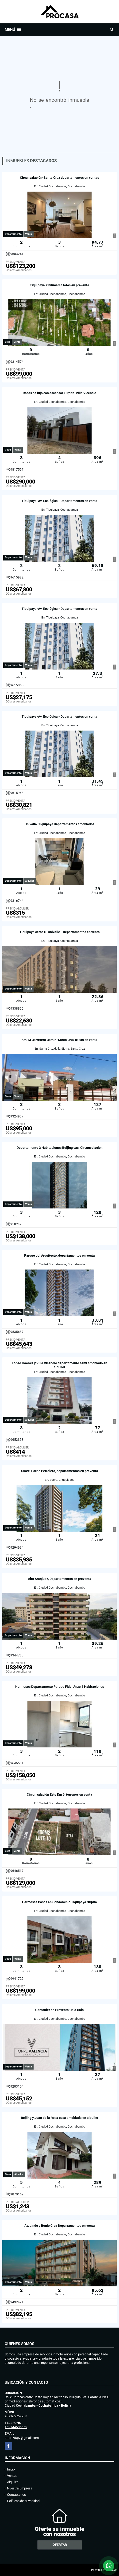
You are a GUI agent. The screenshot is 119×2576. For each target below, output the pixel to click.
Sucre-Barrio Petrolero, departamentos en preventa (59, 1471)
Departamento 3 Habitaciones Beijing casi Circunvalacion (60, 1148)
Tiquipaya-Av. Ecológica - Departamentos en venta (59, 501)
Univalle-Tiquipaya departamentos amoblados (59, 824)
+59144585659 (16, 2427)
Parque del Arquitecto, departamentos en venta (59, 1255)
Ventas (12, 2476)
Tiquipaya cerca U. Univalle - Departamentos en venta (59, 932)
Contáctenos (16, 2494)
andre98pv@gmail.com (22, 2438)
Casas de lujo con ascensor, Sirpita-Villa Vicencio (59, 393)
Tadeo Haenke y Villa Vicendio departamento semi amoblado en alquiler (59, 1365)
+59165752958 (16, 2416)
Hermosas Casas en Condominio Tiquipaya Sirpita (59, 1902)
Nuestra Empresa (19, 2488)
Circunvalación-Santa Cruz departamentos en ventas (59, 177)
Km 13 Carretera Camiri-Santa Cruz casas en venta (59, 1040)
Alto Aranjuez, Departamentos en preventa (59, 1579)
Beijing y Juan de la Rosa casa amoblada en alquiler (59, 2118)
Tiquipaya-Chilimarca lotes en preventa (59, 285)
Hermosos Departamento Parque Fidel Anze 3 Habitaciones (59, 1686)
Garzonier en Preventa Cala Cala (59, 2010)
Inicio (11, 2469)
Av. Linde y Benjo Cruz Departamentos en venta (59, 2225)
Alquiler (12, 2482)
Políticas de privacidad (23, 2501)
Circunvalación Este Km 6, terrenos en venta (59, 1794)
